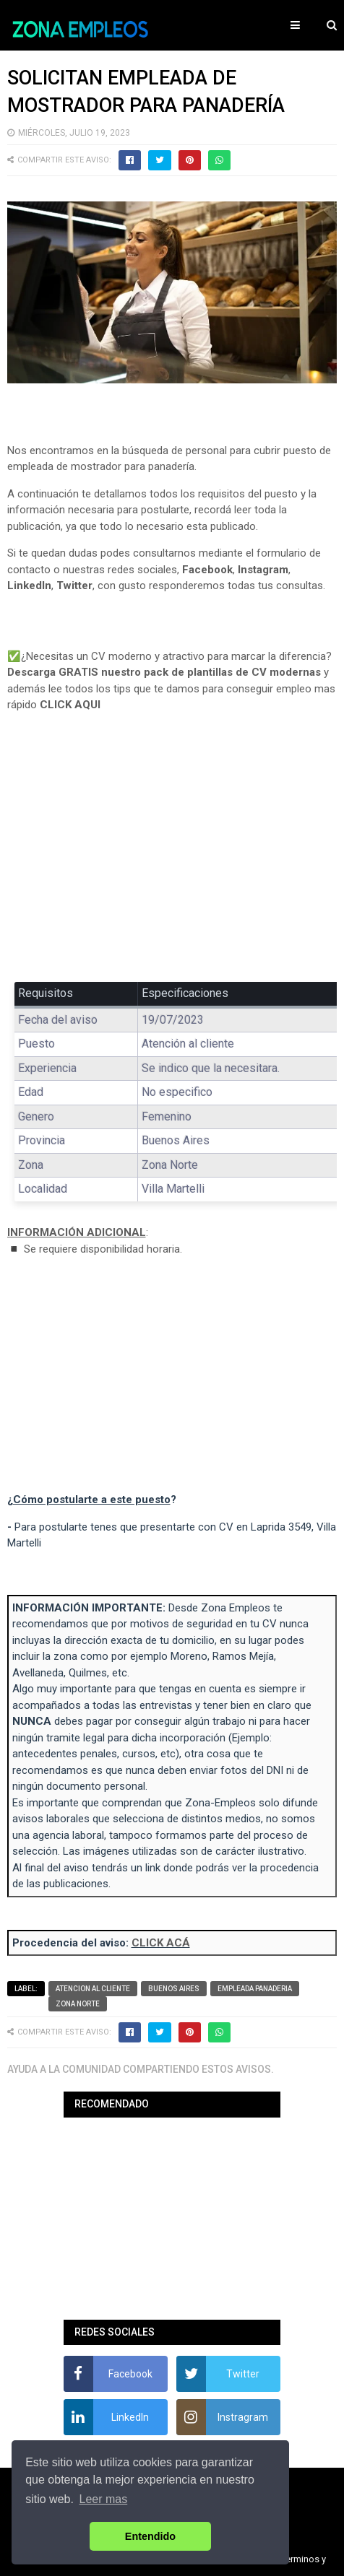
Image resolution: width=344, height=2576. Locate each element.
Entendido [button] (150, 2536)
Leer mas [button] (103, 2499)
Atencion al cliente (93, 1989)
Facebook (207, 569)
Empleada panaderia (255, 1989)
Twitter (74, 585)
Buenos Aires (173, 1989)
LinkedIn (29, 585)
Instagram (263, 569)
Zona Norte (78, 2004)
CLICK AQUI (70, 704)
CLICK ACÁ (161, 1942)
